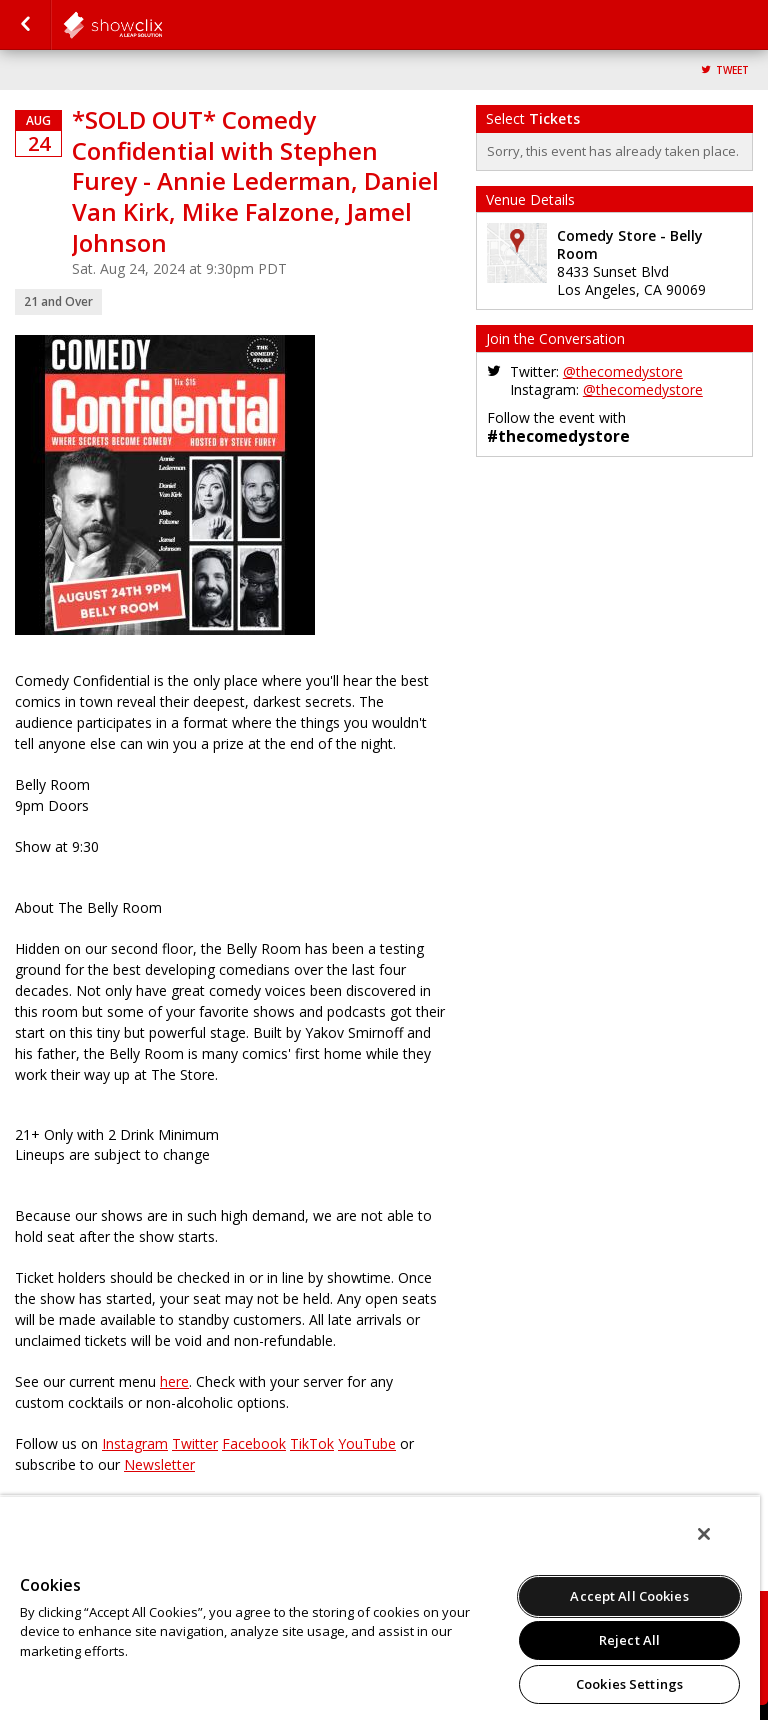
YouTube (367, 1443)
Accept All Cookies (629, 1596)
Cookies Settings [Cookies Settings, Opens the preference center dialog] (629, 1684)
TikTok (312, 1443)
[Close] (704, 1534)
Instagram (135, 1443)
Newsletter (159, 1464)
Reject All (629, 1640)
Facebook (254, 1443)
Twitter (195, 1443)
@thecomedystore (623, 371)
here (174, 1381)
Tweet (732, 70)
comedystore (162, 25)
